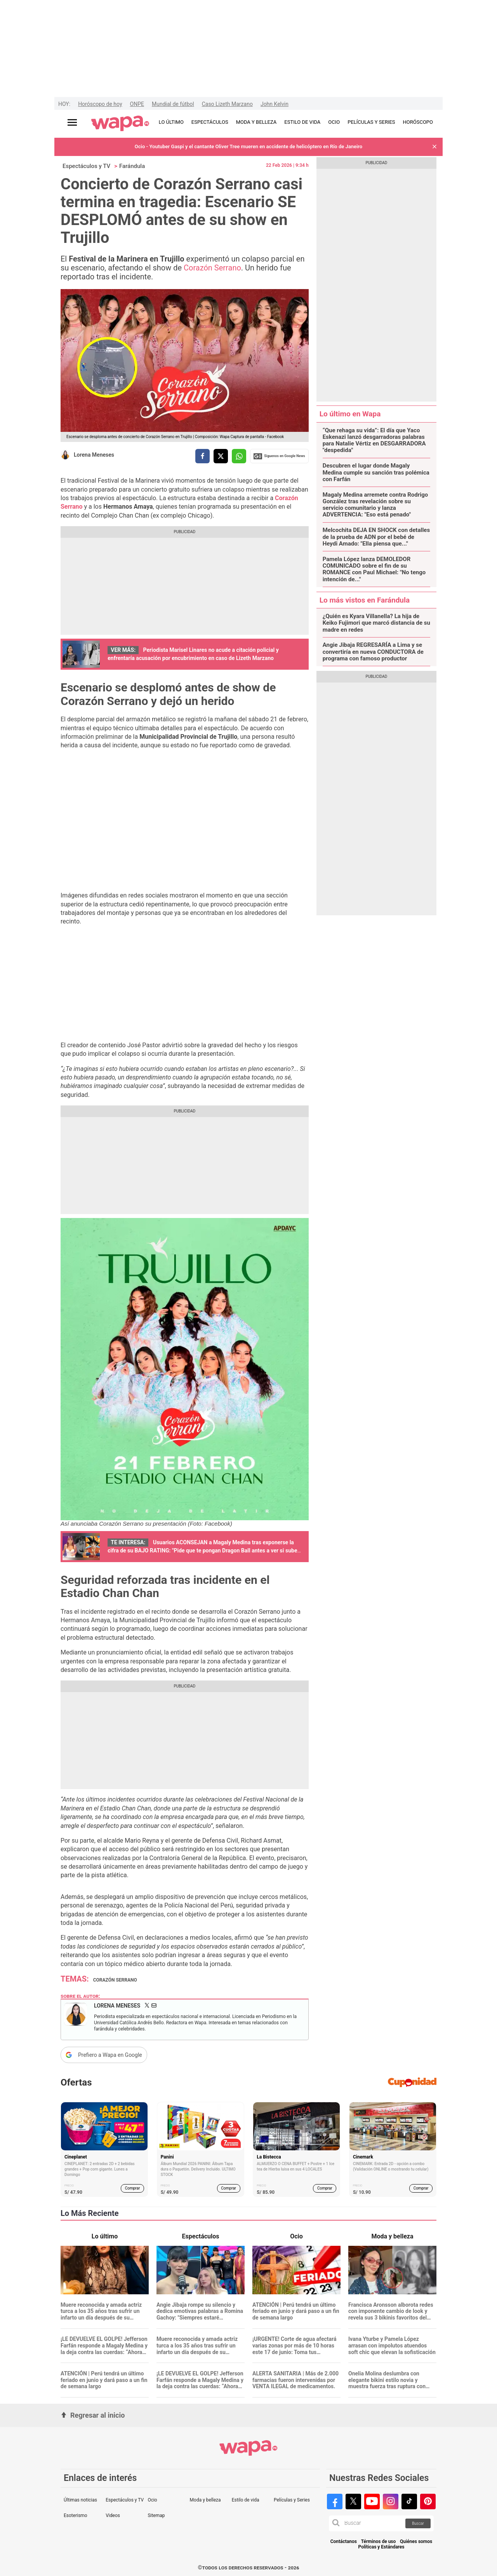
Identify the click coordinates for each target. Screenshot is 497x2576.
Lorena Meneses (94, 455)
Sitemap (156, 2515)
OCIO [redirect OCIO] (334, 122)
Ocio (152, 2500)
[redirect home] (120, 124)
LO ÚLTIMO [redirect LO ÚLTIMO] (171, 122)
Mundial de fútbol (173, 104)
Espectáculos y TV (86, 166)
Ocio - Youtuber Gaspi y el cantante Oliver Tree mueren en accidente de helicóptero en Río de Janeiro (248, 146)
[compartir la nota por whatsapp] (239, 456)
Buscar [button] (418, 2523)
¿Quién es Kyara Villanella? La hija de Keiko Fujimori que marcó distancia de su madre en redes (376, 623)
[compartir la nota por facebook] (202, 456)
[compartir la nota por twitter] (221, 456)
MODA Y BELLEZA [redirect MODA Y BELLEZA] (256, 122)
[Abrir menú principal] (72, 122)
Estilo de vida (245, 2500)
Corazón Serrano (212, 267)
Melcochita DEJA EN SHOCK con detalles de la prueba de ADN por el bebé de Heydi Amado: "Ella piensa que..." (376, 537)
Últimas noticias (80, 2500)
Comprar (132, 2188)
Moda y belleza (205, 2500)
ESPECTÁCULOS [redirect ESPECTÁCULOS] (209, 122)
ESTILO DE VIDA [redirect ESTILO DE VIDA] (302, 122)
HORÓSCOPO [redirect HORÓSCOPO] (418, 122)
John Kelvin (274, 104)
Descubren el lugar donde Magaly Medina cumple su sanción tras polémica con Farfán (376, 473)
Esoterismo (75, 2515)
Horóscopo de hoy (100, 104)
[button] (434, 146)
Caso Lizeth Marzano (227, 104)
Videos (113, 2515)
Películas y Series (292, 2500)
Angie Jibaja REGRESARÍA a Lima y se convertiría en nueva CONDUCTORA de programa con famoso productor (373, 652)
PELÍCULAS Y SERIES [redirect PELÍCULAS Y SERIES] (371, 122)
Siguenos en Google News (279, 456)
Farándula (132, 166)
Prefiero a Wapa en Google (110, 2055)
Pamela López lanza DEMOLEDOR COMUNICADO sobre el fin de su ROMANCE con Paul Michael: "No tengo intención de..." (374, 569)
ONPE (137, 104)
